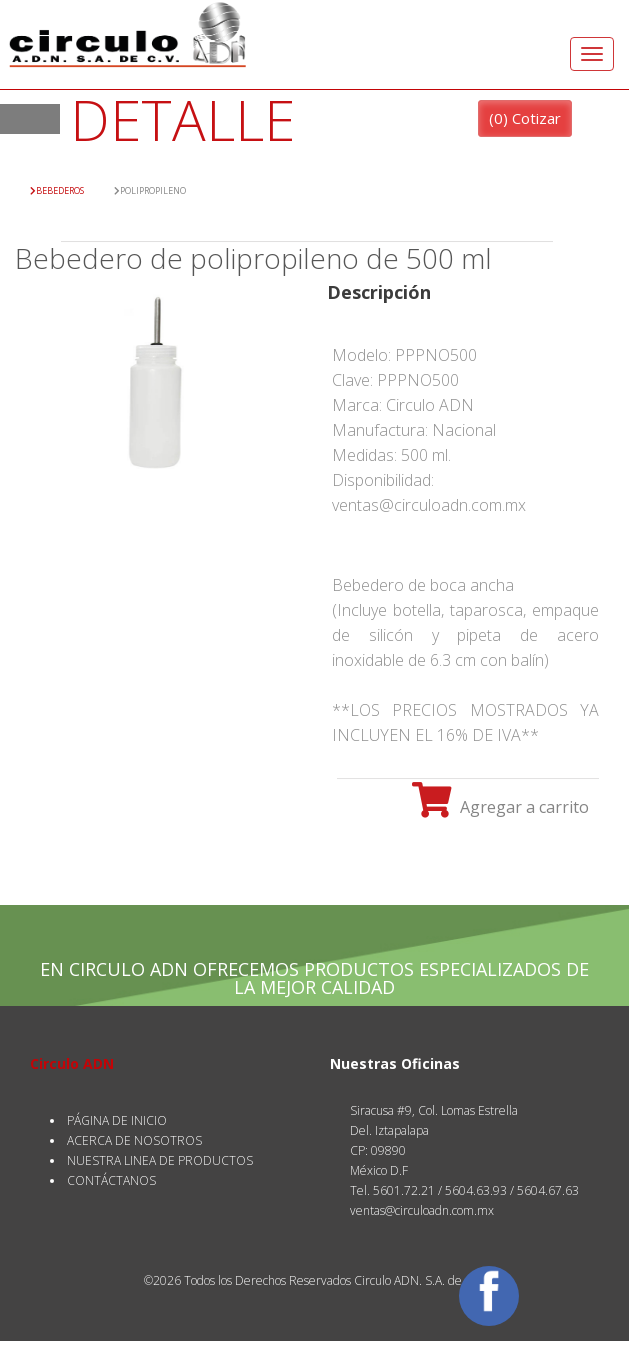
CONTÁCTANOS (111, 1180)
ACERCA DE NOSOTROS (134, 1140)
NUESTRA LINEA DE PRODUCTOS (160, 1160)
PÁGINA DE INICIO (117, 1120)
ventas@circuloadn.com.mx (422, 1210)
